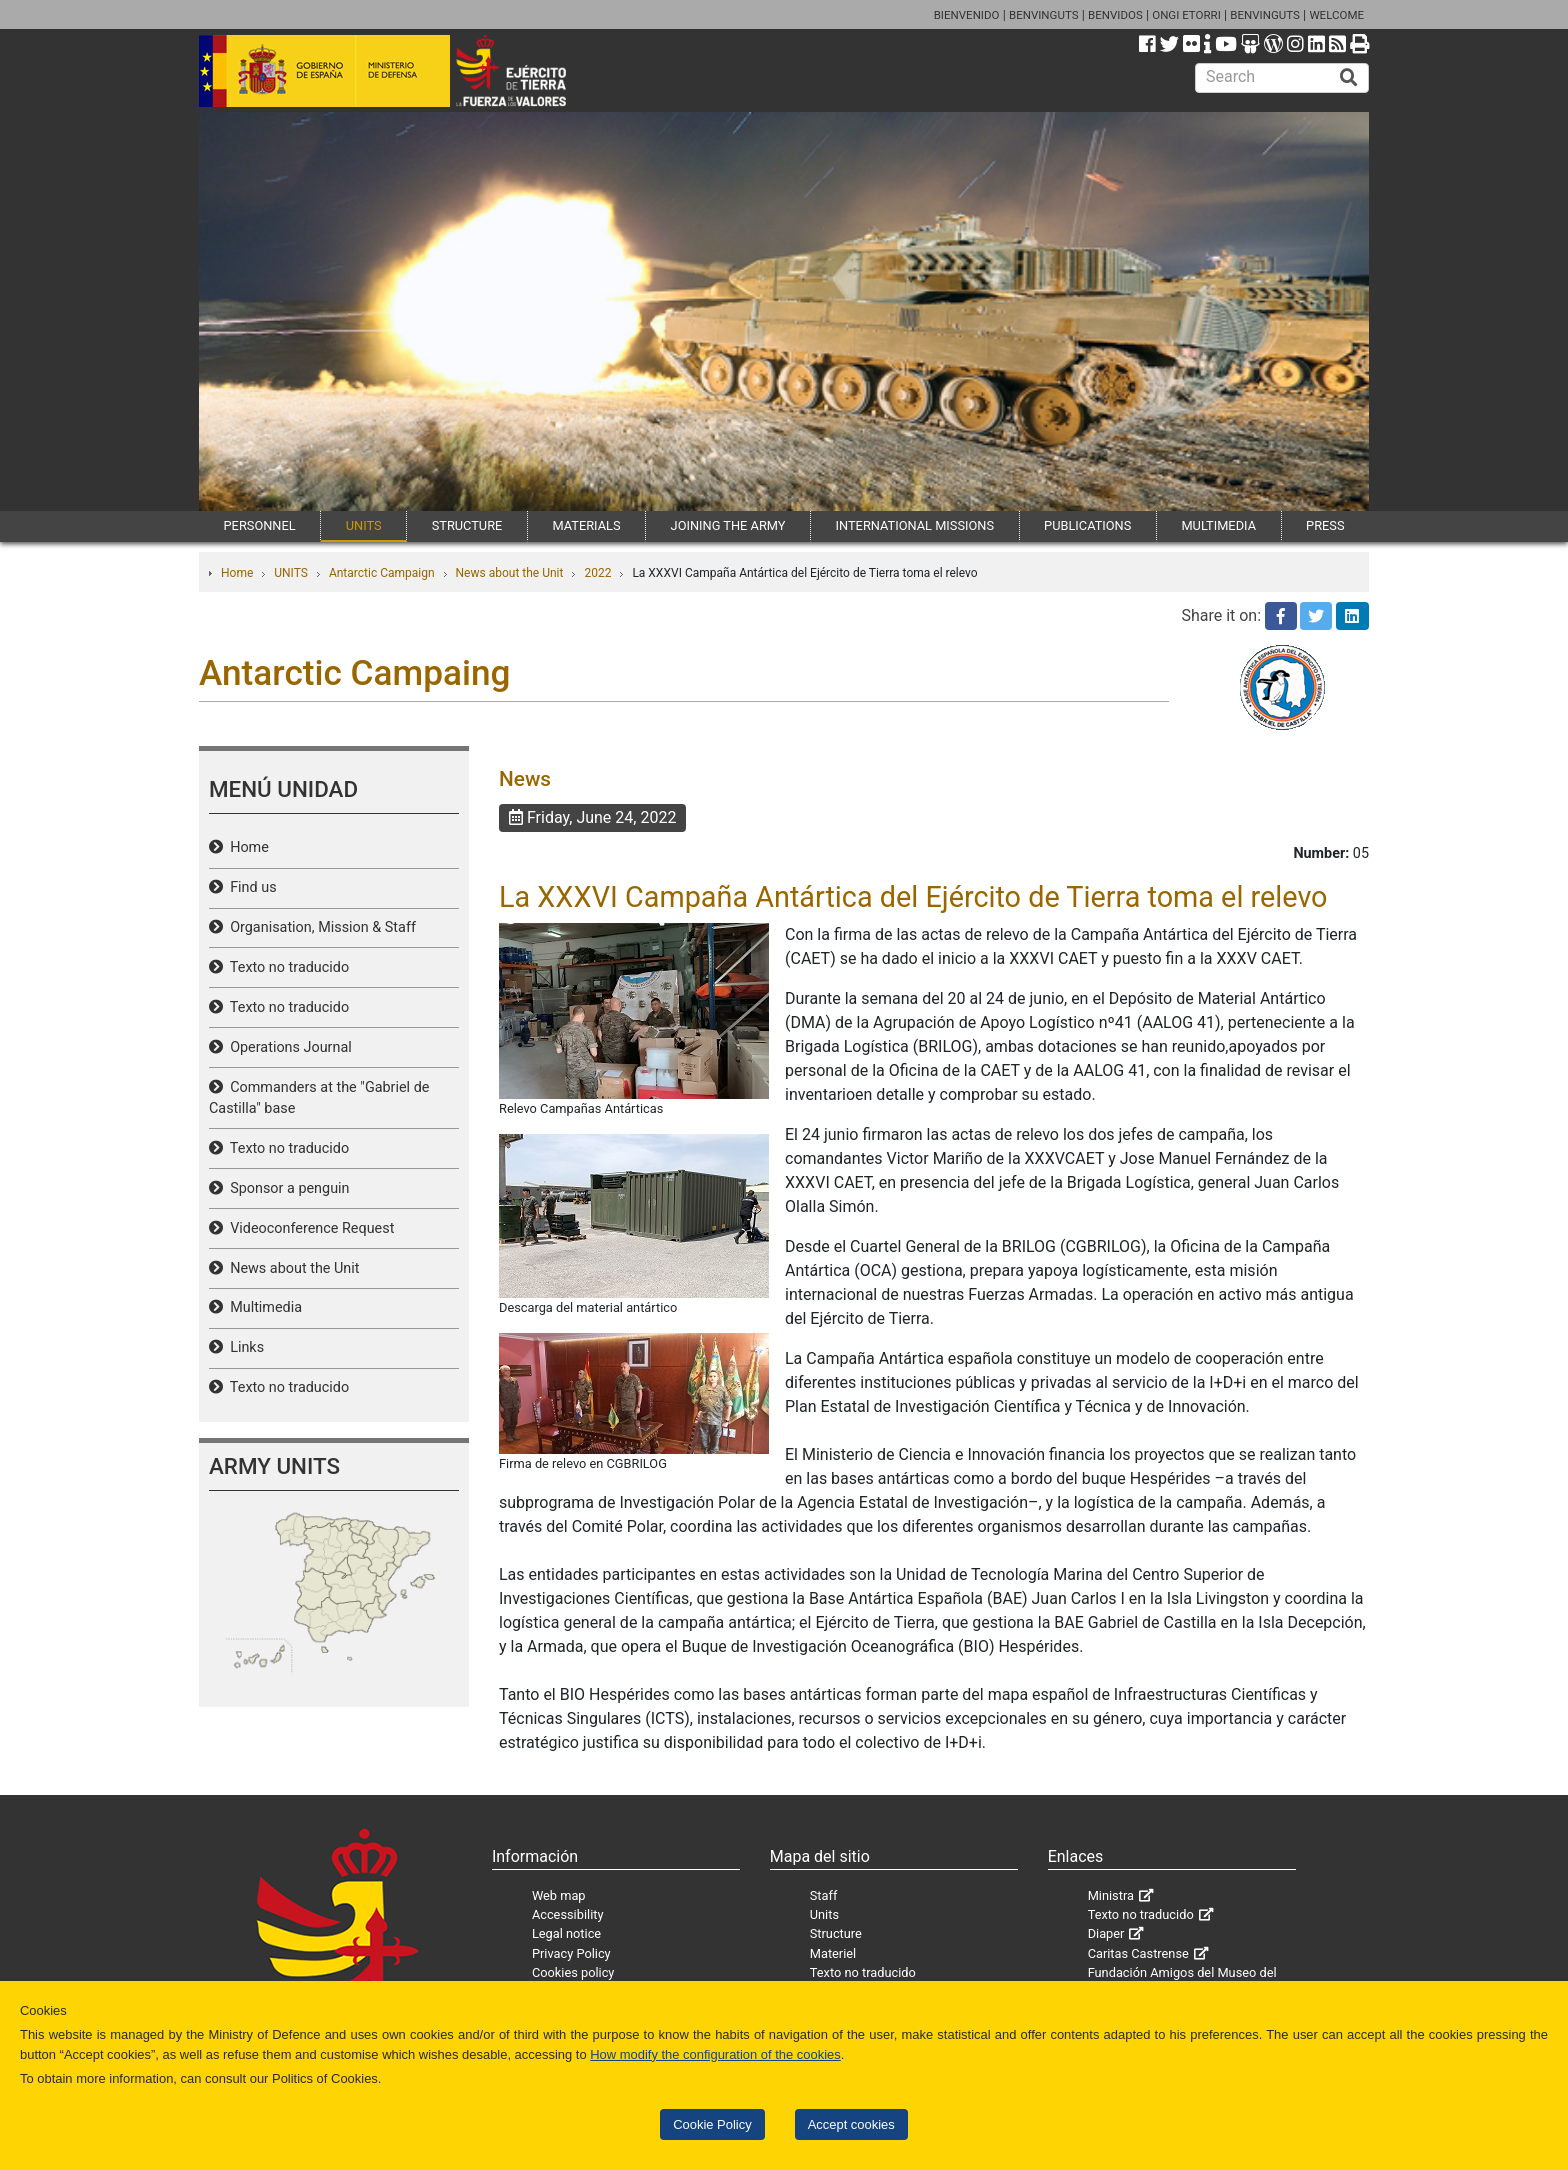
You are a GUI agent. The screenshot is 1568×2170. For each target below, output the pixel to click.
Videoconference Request (308, 1228)
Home (237, 573)
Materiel (833, 1953)
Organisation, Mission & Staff (319, 927)
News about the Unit (510, 573)
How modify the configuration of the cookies (715, 2054)
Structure (836, 1933)
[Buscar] (1349, 78)
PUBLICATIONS (1087, 525)
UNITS (364, 525)
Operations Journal (287, 1047)
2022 (597, 573)
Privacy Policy (571, 1953)
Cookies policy (573, 1972)
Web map (559, 1895)
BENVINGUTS (1044, 15)
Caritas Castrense (1138, 1953)
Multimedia (262, 1307)
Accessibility (568, 1914)
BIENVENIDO (967, 15)
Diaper (1106, 1933)
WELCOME (1336, 15)
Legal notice (566, 1933)
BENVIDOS (1115, 15)
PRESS (1325, 525)
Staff (824, 1895)
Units (824, 1914)
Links (243, 1347)
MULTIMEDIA (1218, 525)
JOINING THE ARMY (728, 525)
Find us (250, 887)
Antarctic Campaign (382, 573)
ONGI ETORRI (1186, 15)
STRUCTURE (467, 525)
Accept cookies (851, 2124)
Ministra (1111, 1895)
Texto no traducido (286, 967)
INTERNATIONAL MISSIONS (915, 525)
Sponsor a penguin (286, 1188)
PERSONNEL (260, 525)
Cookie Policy (712, 2124)
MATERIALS (586, 525)
